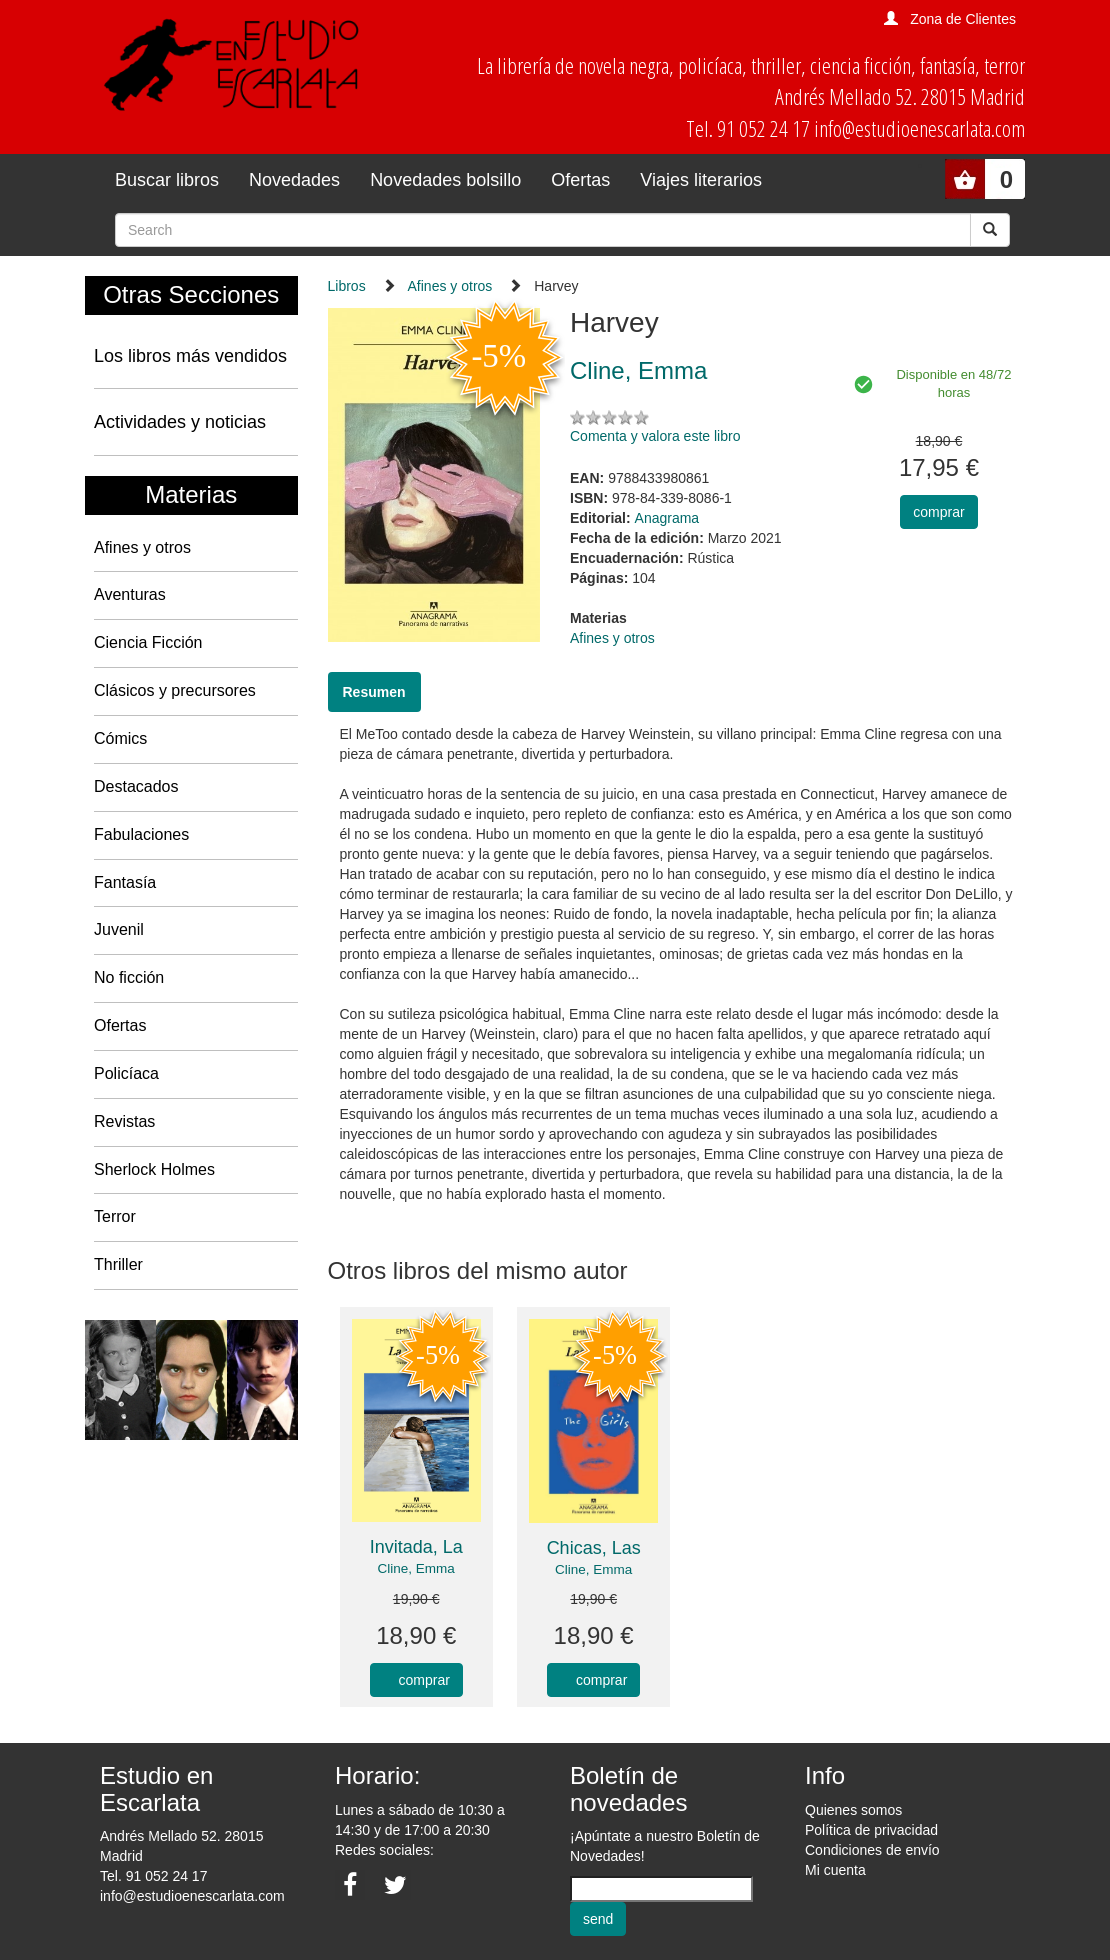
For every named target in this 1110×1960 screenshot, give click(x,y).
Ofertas (580, 180)
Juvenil (119, 929)
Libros (347, 286)
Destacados (136, 786)
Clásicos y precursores (175, 690)
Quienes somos (853, 1810)
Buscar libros (167, 180)
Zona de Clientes (963, 19)
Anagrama (667, 518)
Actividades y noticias (180, 422)
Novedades (294, 180)
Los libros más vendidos (190, 356)
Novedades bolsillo (445, 180)
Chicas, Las (594, 1548)
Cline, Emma (416, 1568)
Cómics (120, 738)
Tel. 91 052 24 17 (153, 1876)
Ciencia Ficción (148, 642)
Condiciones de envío (872, 1850)
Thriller (118, 1264)
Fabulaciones (141, 834)
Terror (115, 1216)
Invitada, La (416, 1547)
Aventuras (130, 594)
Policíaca (126, 1073)
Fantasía (125, 882)
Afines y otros (142, 547)
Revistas (124, 1121)
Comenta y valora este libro (655, 436)
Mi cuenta (835, 1870)
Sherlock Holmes (154, 1169)
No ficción (129, 977)
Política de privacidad (871, 1830)
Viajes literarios (701, 180)
